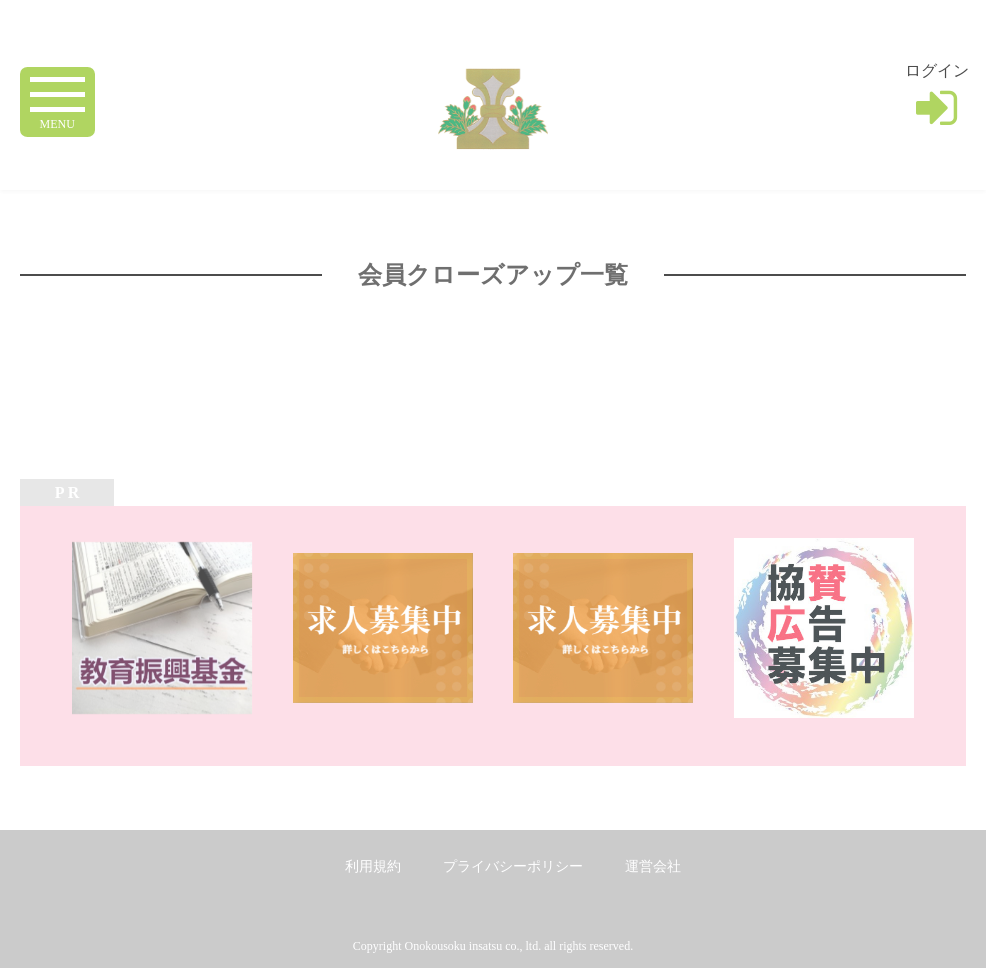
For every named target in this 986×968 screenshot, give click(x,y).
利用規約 (373, 866)
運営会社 (653, 866)
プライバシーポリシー (513, 866)
